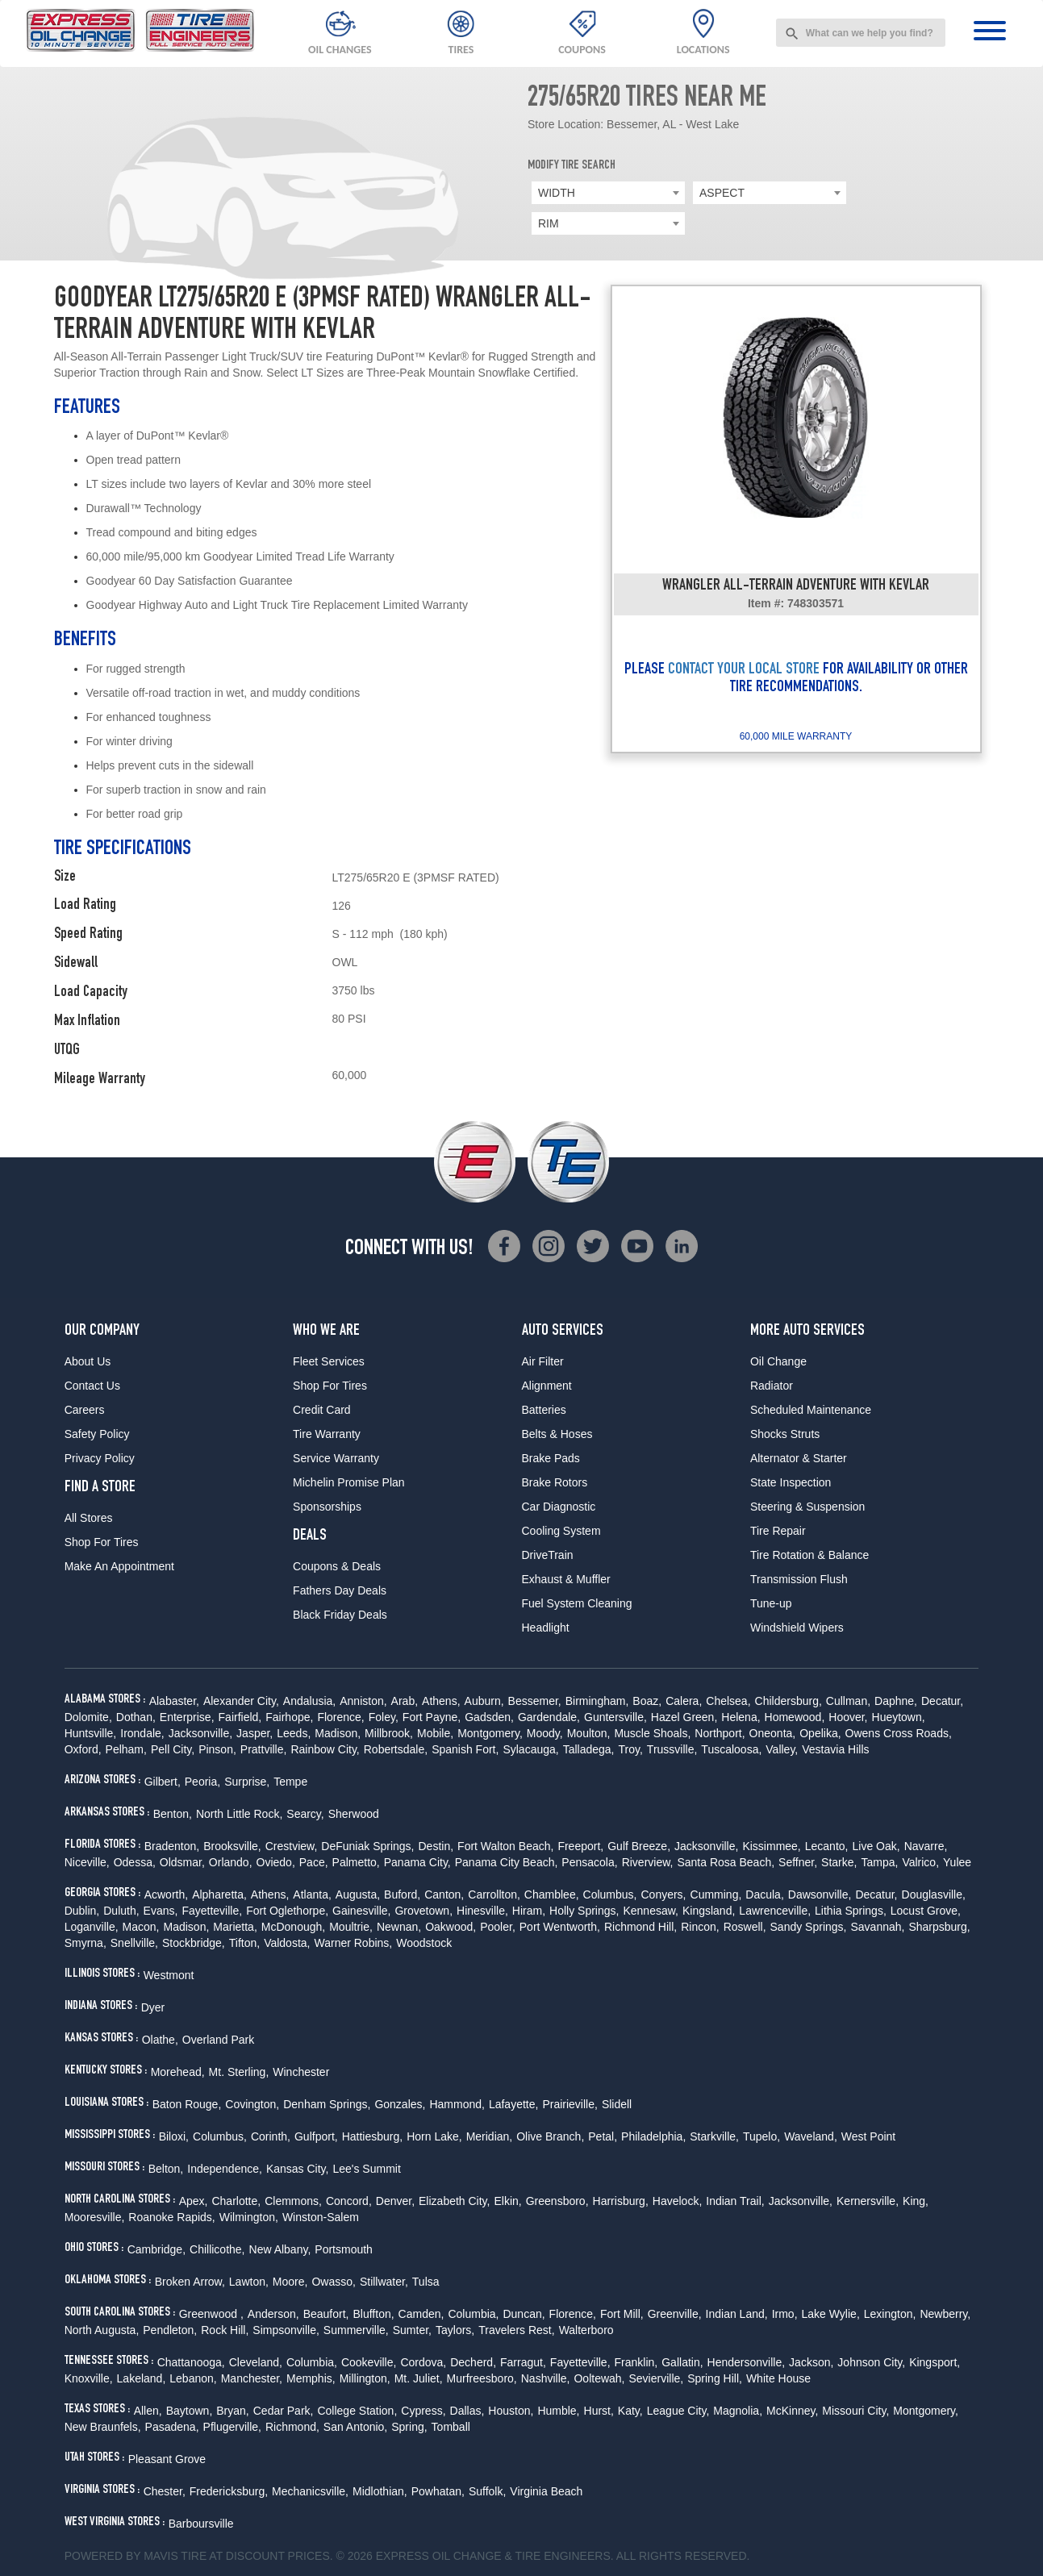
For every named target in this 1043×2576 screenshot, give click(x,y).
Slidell (617, 2104)
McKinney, (792, 2410)
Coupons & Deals (337, 1566)
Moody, (545, 1733)
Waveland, (810, 2136)
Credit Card (322, 1409)
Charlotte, (236, 2201)
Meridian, (489, 2136)
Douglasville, (934, 1894)
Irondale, (142, 1733)
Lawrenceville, (775, 1910)
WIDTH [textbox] (556, 192)
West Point (868, 2136)
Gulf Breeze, (638, 1846)
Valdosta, (287, 1942)
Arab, (404, 1700)
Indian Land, (737, 2313)
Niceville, (87, 1862)
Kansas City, (297, 2168)
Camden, (421, 2313)
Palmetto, (356, 1862)
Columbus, (610, 1894)
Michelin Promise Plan (349, 1482)
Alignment (547, 1385)
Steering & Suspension (807, 1506)
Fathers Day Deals (339, 1590)
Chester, (165, 2491)
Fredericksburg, (229, 2491)
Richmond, (292, 2426)
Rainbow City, (324, 1749)
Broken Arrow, (190, 2281)
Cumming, (716, 1894)
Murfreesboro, (482, 2378)
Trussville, (672, 1749)
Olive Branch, (550, 2136)
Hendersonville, (746, 2362)
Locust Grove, (926, 1910)
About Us (88, 1361)
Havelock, (677, 2201)
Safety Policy (97, 1434)
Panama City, (417, 1862)
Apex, (193, 2201)
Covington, (252, 2104)
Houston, (510, 2410)
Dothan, (136, 1717)
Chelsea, (728, 1700)
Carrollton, (494, 1894)
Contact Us (92, 1385)
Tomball (451, 2426)
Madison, (338, 1733)
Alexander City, (241, 1700)
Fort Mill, (622, 2313)
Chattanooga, (191, 2362)
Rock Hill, (224, 2330)
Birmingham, (597, 1700)
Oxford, (83, 1749)
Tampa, (879, 1862)
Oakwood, (450, 1926)
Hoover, (847, 1717)
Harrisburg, (621, 2201)
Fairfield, (240, 1717)
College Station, (357, 2410)
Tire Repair (778, 1530)
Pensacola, (589, 1862)
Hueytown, (898, 1717)
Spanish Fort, (465, 1749)
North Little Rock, (239, 1813)
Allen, (148, 2410)
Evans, (161, 1910)
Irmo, (785, 2313)
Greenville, (675, 2313)
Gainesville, (361, 1910)
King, (915, 2201)
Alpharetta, (219, 1894)
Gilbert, (162, 1781)
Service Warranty (336, 1458)
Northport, (720, 1733)
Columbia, (473, 2313)
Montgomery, (490, 1733)
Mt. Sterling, (239, 2071)
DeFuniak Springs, (367, 1846)
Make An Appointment (119, 1566)
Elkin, (507, 2201)
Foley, (383, 1717)
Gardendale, (549, 1717)
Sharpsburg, (939, 1926)
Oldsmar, (182, 1862)
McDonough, (293, 1926)
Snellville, (134, 1942)
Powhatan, (438, 2491)
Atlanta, (312, 1894)
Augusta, (358, 1894)
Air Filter (543, 1361)
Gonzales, (399, 2104)
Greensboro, (557, 2201)
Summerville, (356, 2330)
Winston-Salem (320, 2217)
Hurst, (599, 2410)
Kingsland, (708, 1910)
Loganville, (92, 1926)
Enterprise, (187, 1717)
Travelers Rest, (516, 2330)
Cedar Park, (283, 2410)
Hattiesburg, (372, 2136)
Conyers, (663, 1894)
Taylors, (455, 2330)
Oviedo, (276, 1862)
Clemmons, (293, 2201)
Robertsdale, (396, 1749)
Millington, (365, 2378)
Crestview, (291, 1846)
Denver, (395, 2201)
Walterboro (586, 2330)
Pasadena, (172, 2426)
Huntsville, (91, 1733)
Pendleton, (170, 2330)
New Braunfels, (103, 2426)
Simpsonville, (285, 2330)
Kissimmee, (771, 1846)
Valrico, (920, 1862)
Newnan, (399, 1926)
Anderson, (273, 2313)
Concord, (349, 2201)
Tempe (290, 1781)
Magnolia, (737, 2410)
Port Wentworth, (559, 1926)
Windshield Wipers (797, 1627)
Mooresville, (95, 2217)
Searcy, (304, 1813)
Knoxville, (89, 2378)
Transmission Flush (799, 1579)
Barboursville (201, 2523)
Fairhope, (289, 1717)
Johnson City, (871, 2362)
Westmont (169, 1975)
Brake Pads (551, 1458)
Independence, (224, 2168)
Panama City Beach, (506, 1862)
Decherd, (473, 2362)
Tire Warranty (327, 1434)
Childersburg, (788, 1700)
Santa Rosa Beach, (725, 1862)
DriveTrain (548, 1555)
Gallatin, (682, 2362)
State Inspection (790, 1482)
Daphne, (895, 1700)
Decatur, (942, 1700)
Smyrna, (85, 1942)
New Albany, (280, 2249)
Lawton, (249, 2281)
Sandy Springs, (808, 1926)
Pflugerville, (232, 2426)
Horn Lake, (434, 2136)
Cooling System (561, 1530)
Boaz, (646, 1700)
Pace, (313, 1862)
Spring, (409, 2426)
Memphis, (311, 2378)
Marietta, (235, 1926)
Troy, (631, 1749)
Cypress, (423, 2410)
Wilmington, (248, 2217)
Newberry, (945, 2313)
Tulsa (426, 2281)
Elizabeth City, (454, 2201)
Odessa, (135, 1862)
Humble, (558, 2410)
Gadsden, (489, 1717)
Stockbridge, (193, 1942)
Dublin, (82, 1910)
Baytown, (189, 2410)
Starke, (839, 1862)
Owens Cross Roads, (898, 1733)
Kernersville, (867, 2201)
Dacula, (764, 1894)
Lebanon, (192, 2378)
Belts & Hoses (557, 1434)
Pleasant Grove (167, 2459)
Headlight (545, 1627)
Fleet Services (329, 1361)
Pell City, (172, 1749)
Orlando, (230, 1862)
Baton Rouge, (187, 2104)
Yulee (957, 1862)
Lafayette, (514, 2104)
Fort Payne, (432, 1717)
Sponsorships (327, 1506)
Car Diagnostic (559, 1506)
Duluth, (121, 1910)
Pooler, (497, 1926)
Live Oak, (875, 1846)
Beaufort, (326, 2313)
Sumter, (412, 2330)
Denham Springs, (326, 2104)
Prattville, (263, 1749)
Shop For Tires (102, 1542)
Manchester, (251, 2378)
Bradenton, (172, 1846)
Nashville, (545, 2378)
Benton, (172, 1813)
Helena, (740, 1717)
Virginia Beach (546, 2491)
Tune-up (771, 1603)
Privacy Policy (100, 1458)
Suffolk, (487, 2491)
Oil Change (778, 1361)
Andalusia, (309, 1700)
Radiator (771, 1385)
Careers (85, 1409)
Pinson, (217, 1749)
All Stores (89, 1517)
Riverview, (648, 1862)
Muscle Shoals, (652, 1733)
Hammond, (456, 2104)
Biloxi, (174, 2136)
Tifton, (244, 1942)
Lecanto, (827, 1846)
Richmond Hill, (640, 1926)
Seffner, (797, 1862)
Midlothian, (380, 2491)
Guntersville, (615, 1717)
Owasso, (333, 2281)
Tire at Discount (232, 2555)
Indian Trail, (735, 2201)
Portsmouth (344, 2249)
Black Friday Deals (340, 1614)
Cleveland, (255, 2362)
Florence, (340, 1717)
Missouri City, (855, 2410)
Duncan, (523, 2313)
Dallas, (467, 2410)
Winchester (301, 2071)
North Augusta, (102, 2330)
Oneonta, (772, 1733)
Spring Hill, (714, 2378)
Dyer (153, 2007)
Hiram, (528, 1910)
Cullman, (848, 1700)
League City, (678, 2410)
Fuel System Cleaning (577, 1603)
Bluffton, (373, 2313)
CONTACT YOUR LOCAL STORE (744, 670)
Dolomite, (88, 1717)
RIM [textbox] (548, 223)
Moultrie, (351, 1926)
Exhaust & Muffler (566, 1579)
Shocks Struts (785, 1434)
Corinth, (270, 2136)
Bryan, (232, 2410)
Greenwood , (211, 2313)
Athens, (441, 1700)
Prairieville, (569, 2104)
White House (778, 2378)
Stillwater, (384, 2281)
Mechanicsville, (310, 2491)
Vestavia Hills (835, 1749)
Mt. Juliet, (418, 2378)
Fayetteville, (211, 1910)
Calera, (683, 1700)
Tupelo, (761, 2136)
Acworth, (166, 1894)
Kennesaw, (650, 1910)
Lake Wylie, (831, 2313)
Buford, (402, 1894)
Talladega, (589, 1749)
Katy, (630, 2410)
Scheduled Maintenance (810, 1409)
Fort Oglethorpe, (287, 1910)
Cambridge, (156, 2249)
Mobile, (435, 1733)
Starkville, (714, 2136)
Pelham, (126, 1749)
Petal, (602, 2136)
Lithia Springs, (851, 1910)
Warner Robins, (353, 1942)
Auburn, (484, 1700)
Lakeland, (141, 2378)
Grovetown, (423, 1910)
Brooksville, (232, 1846)
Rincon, (700, 1926)
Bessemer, (534, 1700)
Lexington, (890, 2313)
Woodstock (424, 1942)
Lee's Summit (366, 2168)
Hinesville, (482, 1910)
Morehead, (178, 2071)
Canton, (444, 1894)
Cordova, (423, 2362)
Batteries (544, 1409)
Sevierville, (656, 2378)
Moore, (290, 2281)
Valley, (782, 1749)
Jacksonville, (200, 1733)
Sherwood (353, 1813)
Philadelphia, (653, 2136)
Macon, (141, 1926)
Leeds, (294, 1733)
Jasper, (254, 1733)
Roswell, (745, 1926)
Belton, (166, 2168)
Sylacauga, (530, 1749)
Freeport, (580, 1846)
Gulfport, (316, 2136)
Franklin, (636, 2362)
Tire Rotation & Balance (809, 1555)
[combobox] (860, 33)
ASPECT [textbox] (722, 192)
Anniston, (363, 1700)
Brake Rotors (555, 1482)
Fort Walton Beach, (505, 1846)
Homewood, (795, 1717)
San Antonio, (355, 2426)
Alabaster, (174, 1700)
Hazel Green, (684, 1717)
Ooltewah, (599, 2378)
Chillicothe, (217, 2249)
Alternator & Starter (798, 1458)
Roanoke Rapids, (171, 2217)
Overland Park (218, 2039)
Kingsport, (934, 2362)
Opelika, (820, 1733)
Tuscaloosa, (731, 1749)
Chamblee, (551, 1894)
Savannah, (877, 1926)
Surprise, (246, 1781)
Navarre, (926, 1846)
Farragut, (523, 2362)
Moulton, (589, 1733)
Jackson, (811, 2362)
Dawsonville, (820, 1894)
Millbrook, (389, 1733)
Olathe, (160, 2039)
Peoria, (202, 1781)
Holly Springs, (584, 1910)
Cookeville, (368, 2362)
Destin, (436, 1846)
